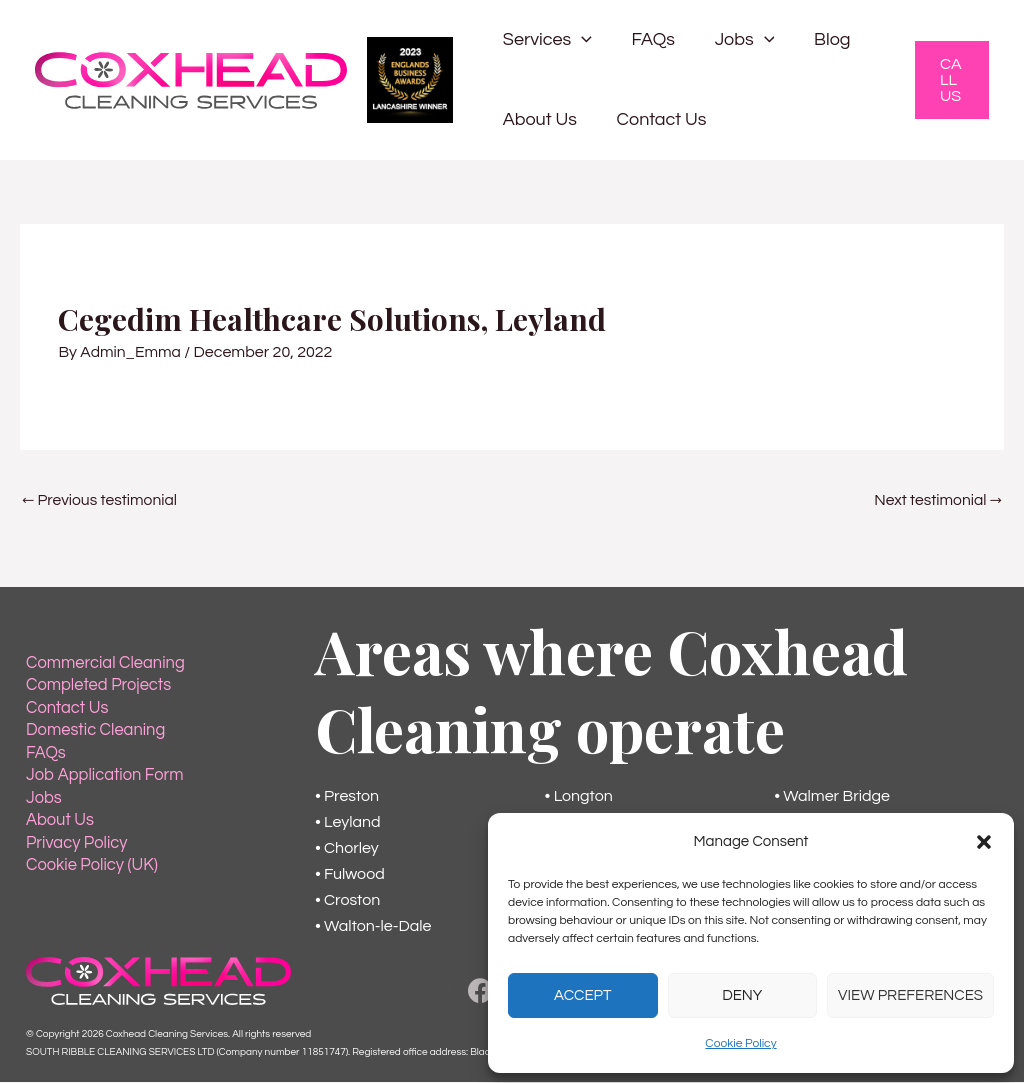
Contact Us (656, 119)
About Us (538, 119)
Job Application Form (102, 776)
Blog (819, 39)
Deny (742, 995)
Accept (582, 995)
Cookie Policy (740, 1043)
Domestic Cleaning (93, 732)
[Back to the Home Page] (158, 981)
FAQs (647, 39)
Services (545, 40)
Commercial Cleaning (103, 666)
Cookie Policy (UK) (90, 864)
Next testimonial (936, 501)
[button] (984, 842)
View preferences (910, 995)
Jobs (735, 40)
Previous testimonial (101, 501)
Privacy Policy (75, 842)
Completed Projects (96, 688)
